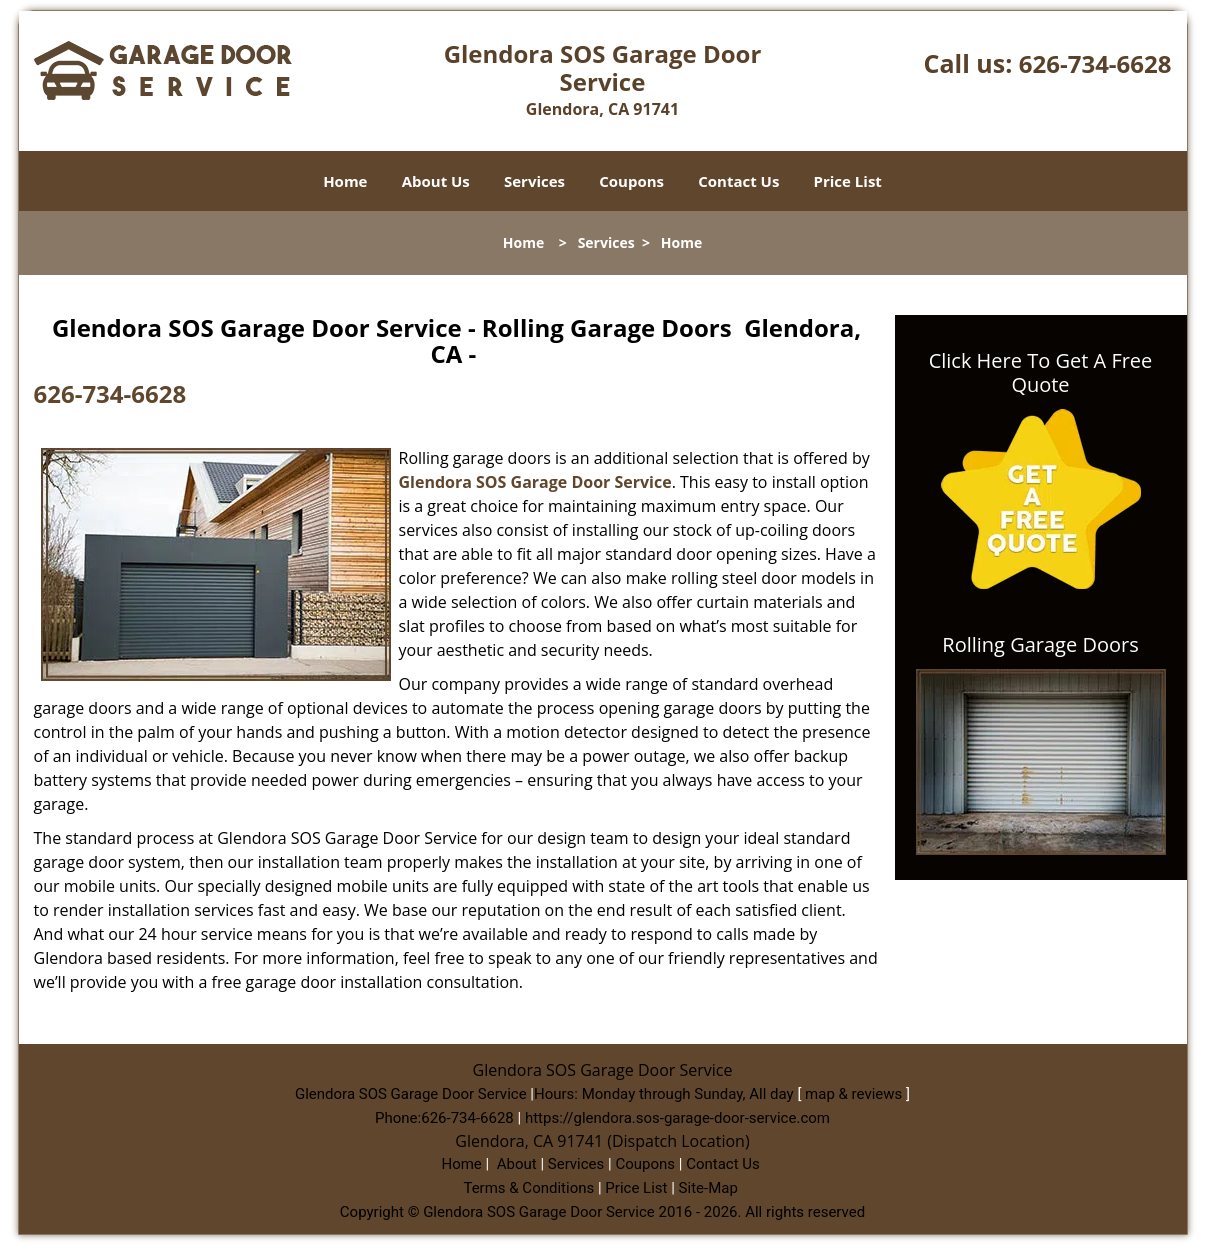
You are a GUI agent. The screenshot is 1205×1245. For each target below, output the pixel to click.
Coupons (631, 181)
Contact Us (738, 181)
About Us (436, 181)
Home (345, 181)
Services (534, 181)
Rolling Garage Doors (1040, 645)
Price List (848, 181)
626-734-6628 (1095, 63)
